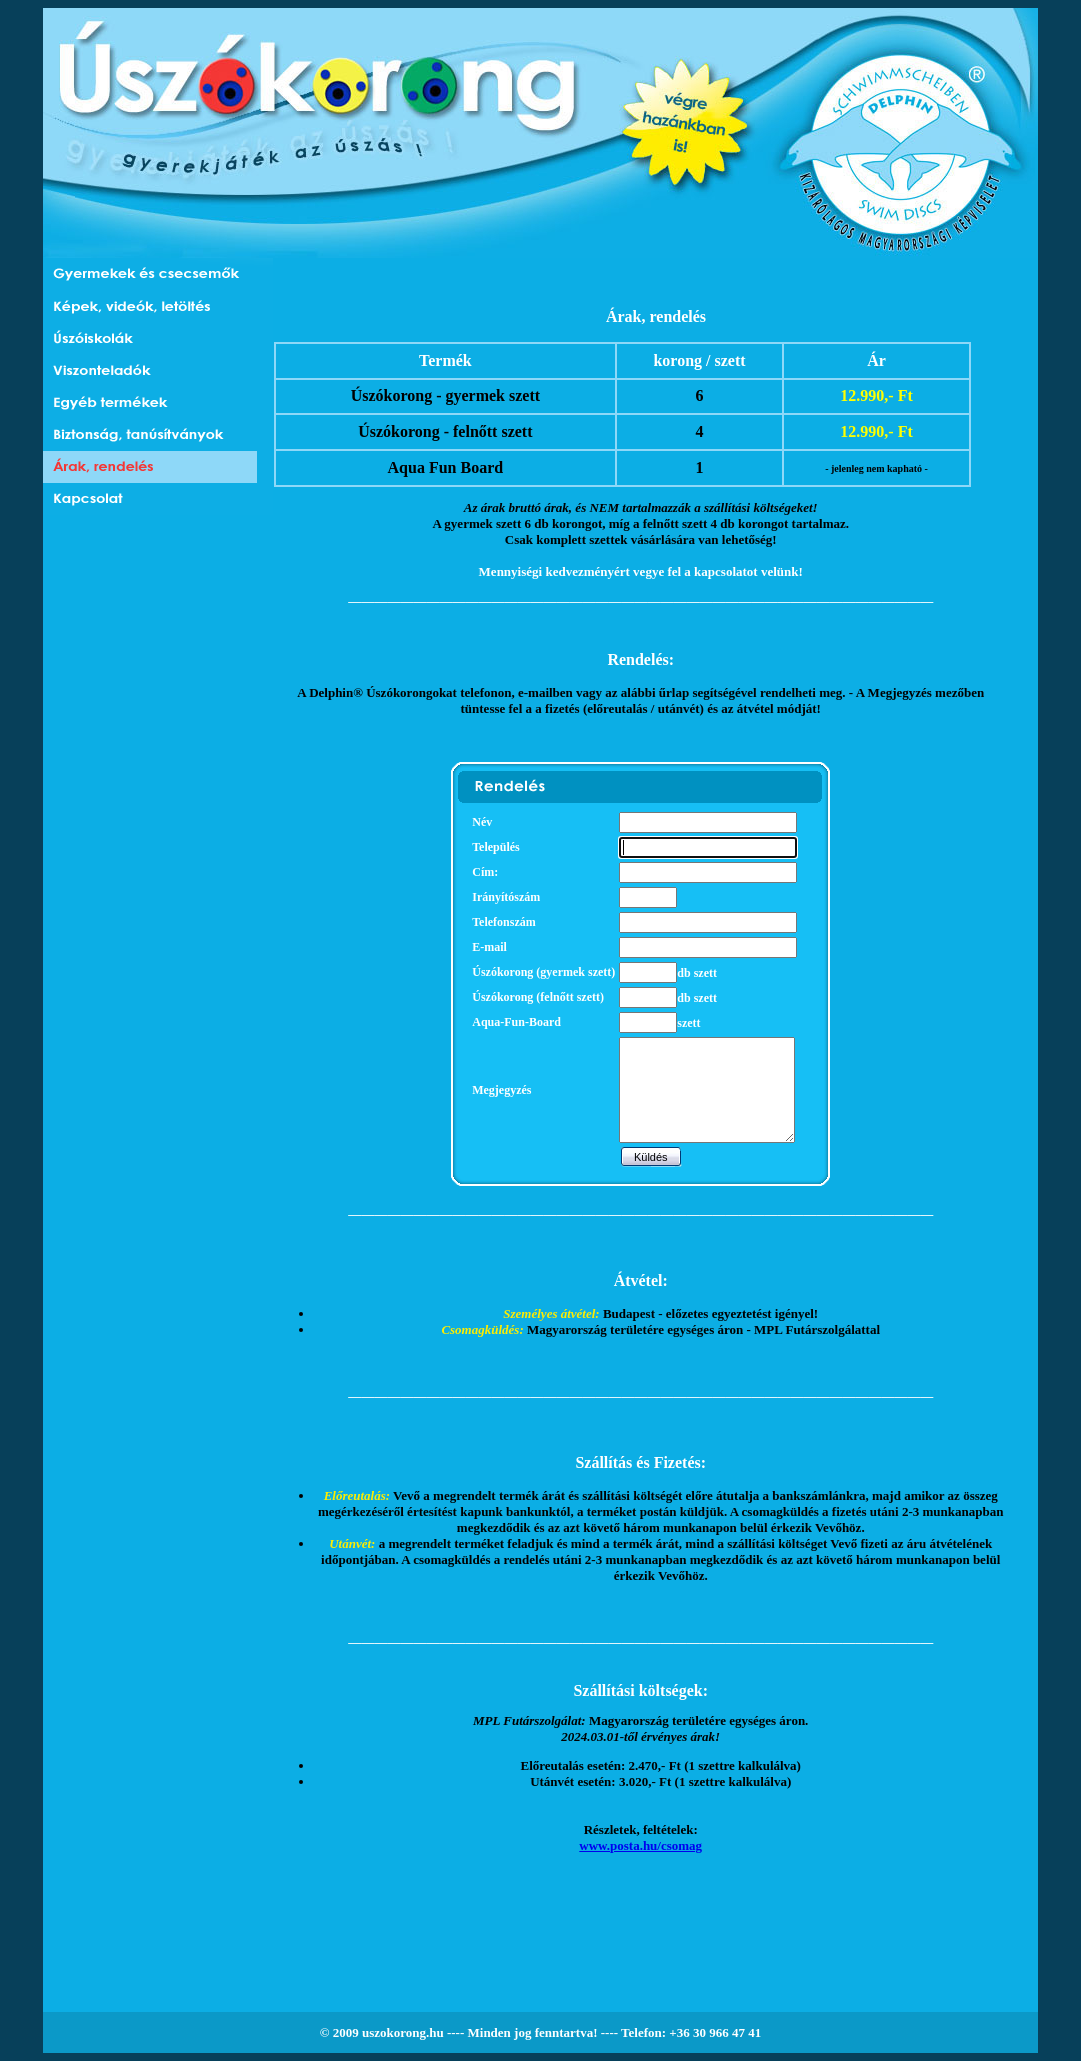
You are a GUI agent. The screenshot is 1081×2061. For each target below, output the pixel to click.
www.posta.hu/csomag (640, 1845)
